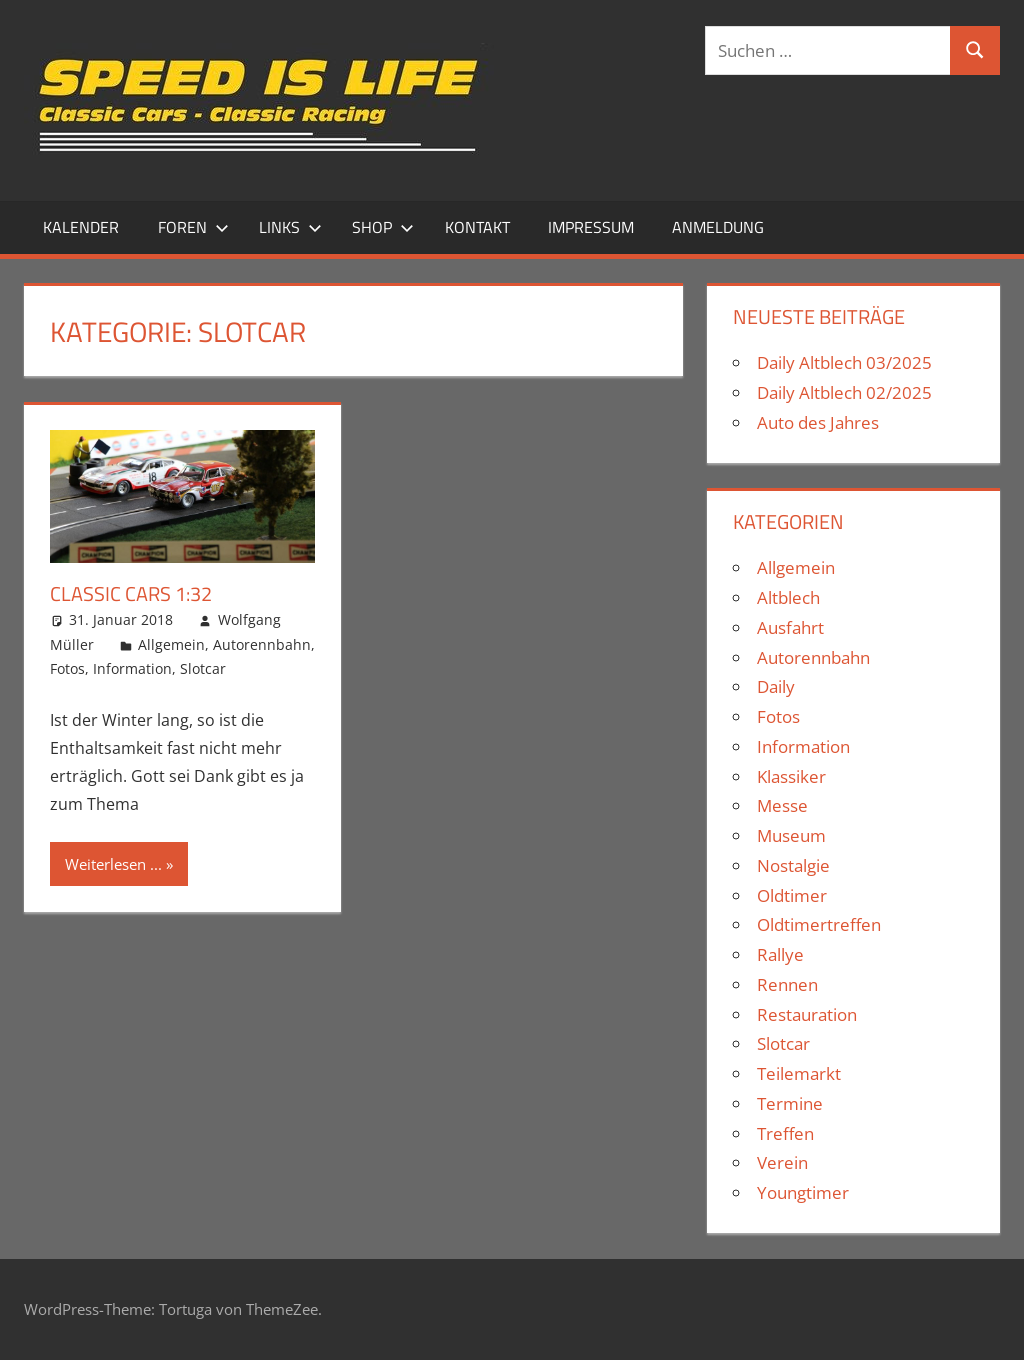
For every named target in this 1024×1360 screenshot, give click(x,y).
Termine (790, 1103)
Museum (791, 835)
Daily (776, 686)
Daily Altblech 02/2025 (844, 392)
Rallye (780, 954)
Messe (782, 805)
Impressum (591, 227)
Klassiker (791, 776)
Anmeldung (718, 227)
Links (290, 227)
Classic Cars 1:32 (131, 593)
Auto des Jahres (818, 422)
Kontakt (477, 227)
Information (132, 668)
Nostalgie (793, 865)
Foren (193, 227)
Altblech (788, 597)
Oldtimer (792, 895)
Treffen (785, 1133)
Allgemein (171, 644)
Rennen (787, 984)
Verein (782, 1162)
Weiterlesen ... (113, 864)
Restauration (807, 1014)
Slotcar (203, 668)
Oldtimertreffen (819, 924)
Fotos (67, 668)
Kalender (81, 227)
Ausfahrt (790, 627)
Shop (383, 227)
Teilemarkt (799, 1073)
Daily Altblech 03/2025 (844, 362)
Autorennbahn (262, 644)
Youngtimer (803, 1192)
